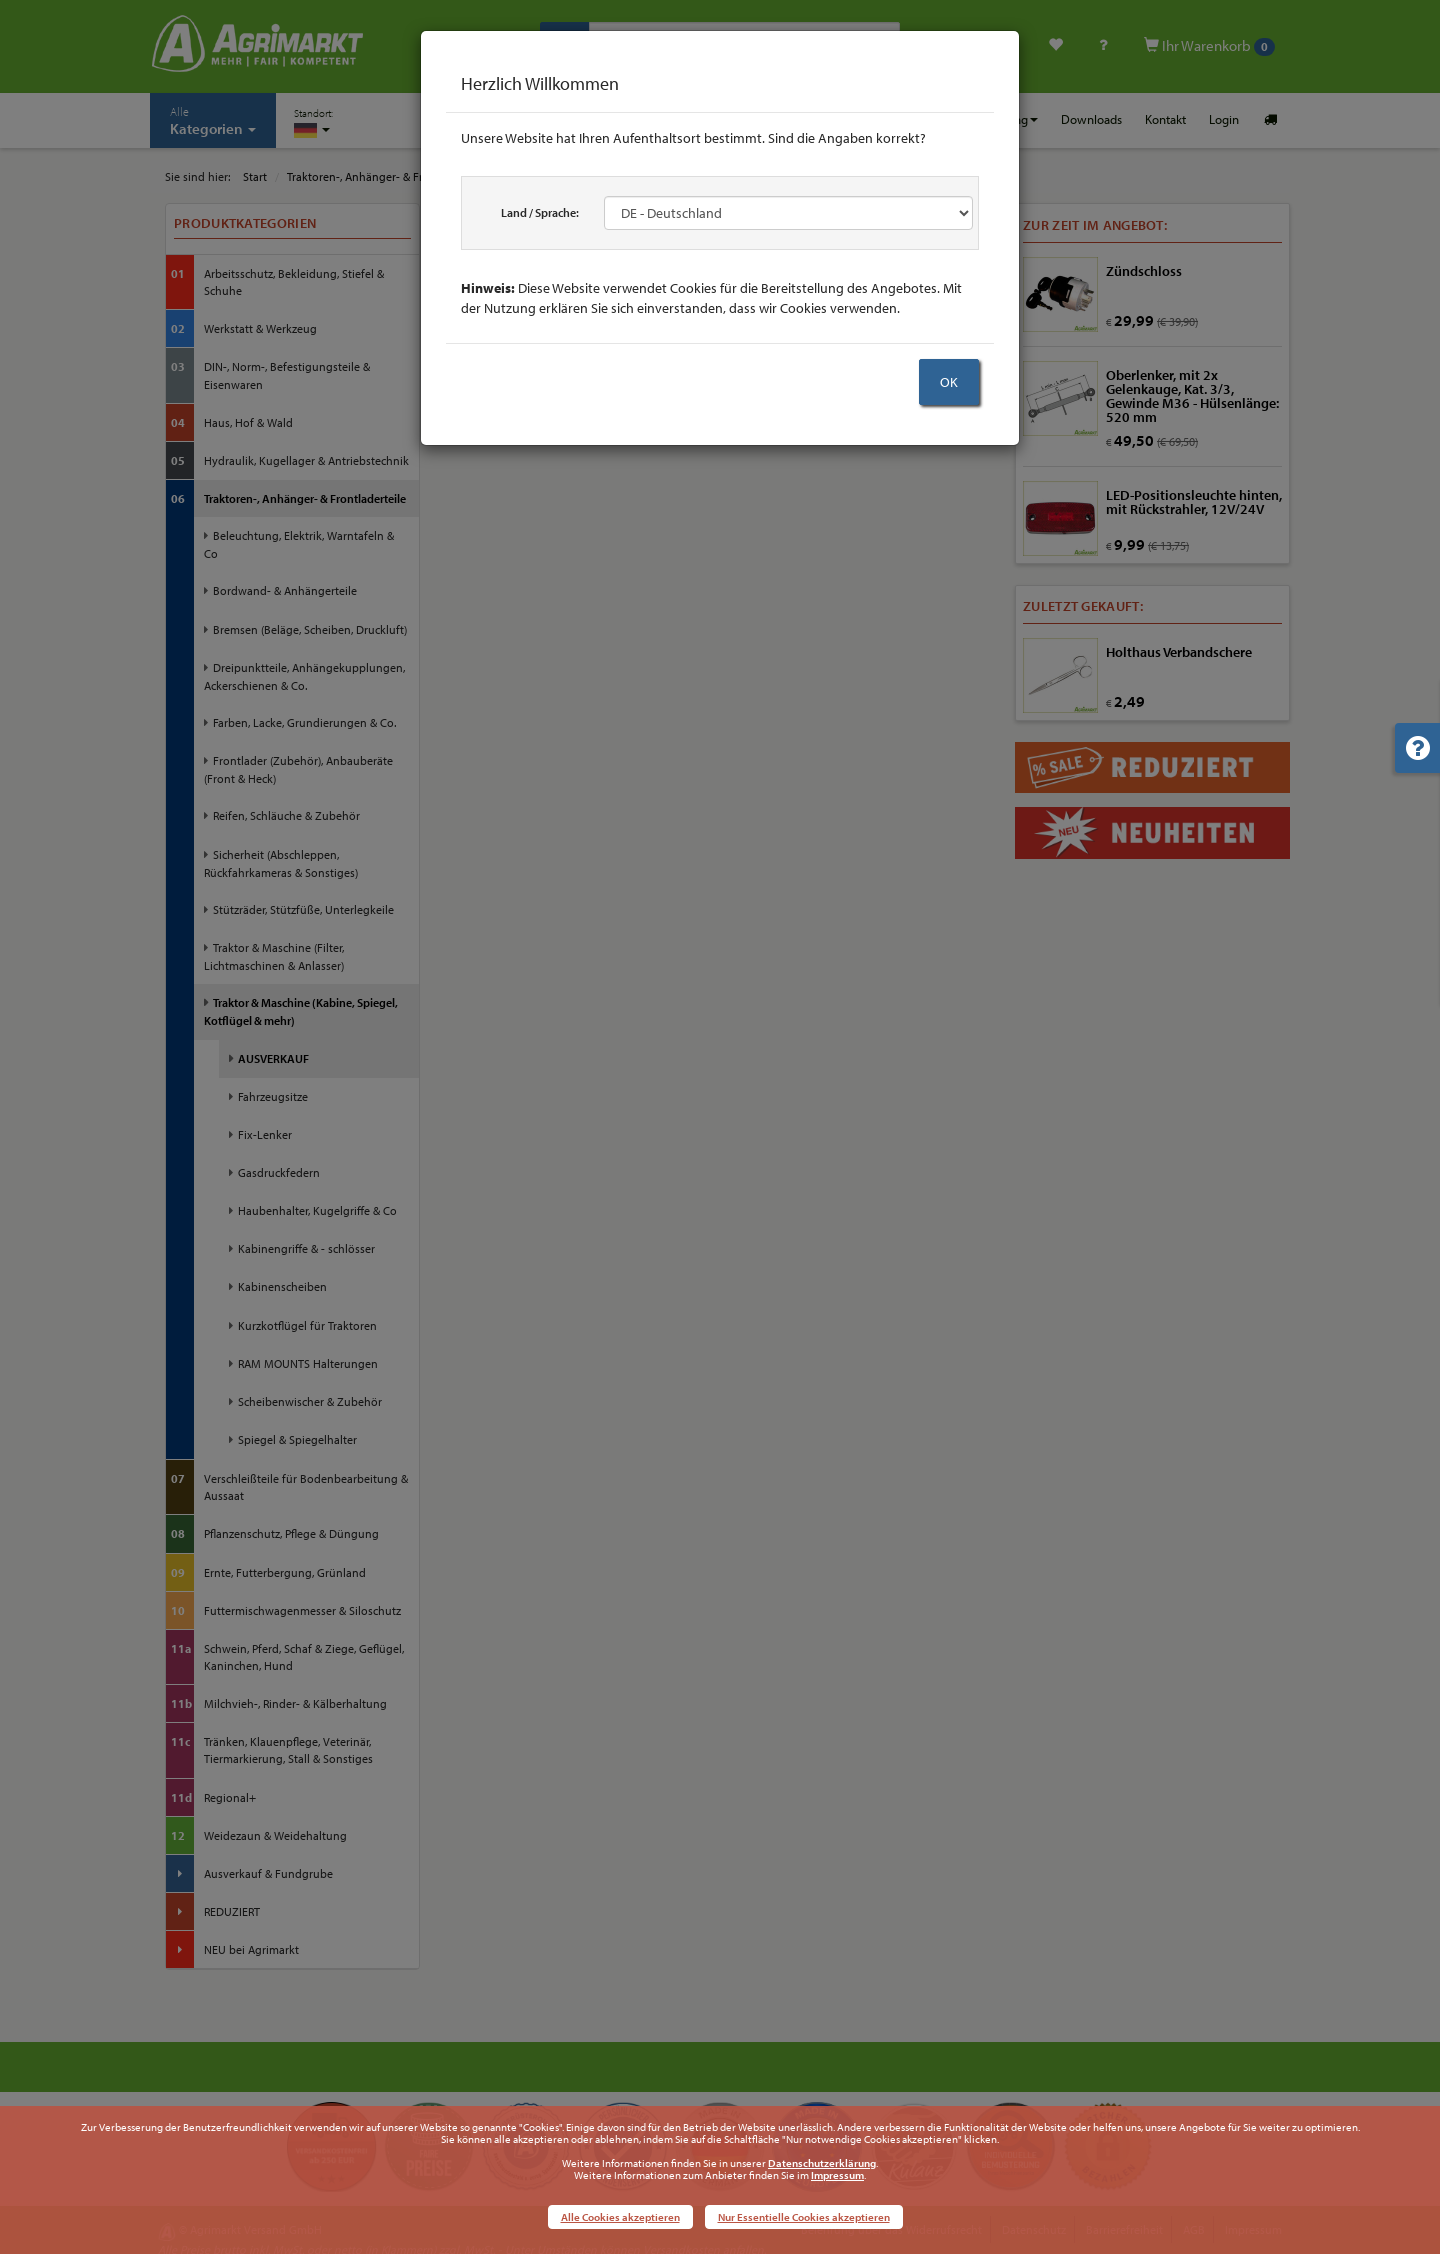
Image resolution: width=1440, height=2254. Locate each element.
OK (949, 382)
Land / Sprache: (540, 212)
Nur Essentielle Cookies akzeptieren (804, 2217)
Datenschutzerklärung (822, 2163)
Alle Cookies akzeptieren (620, 2217)
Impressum (837, 2175)
